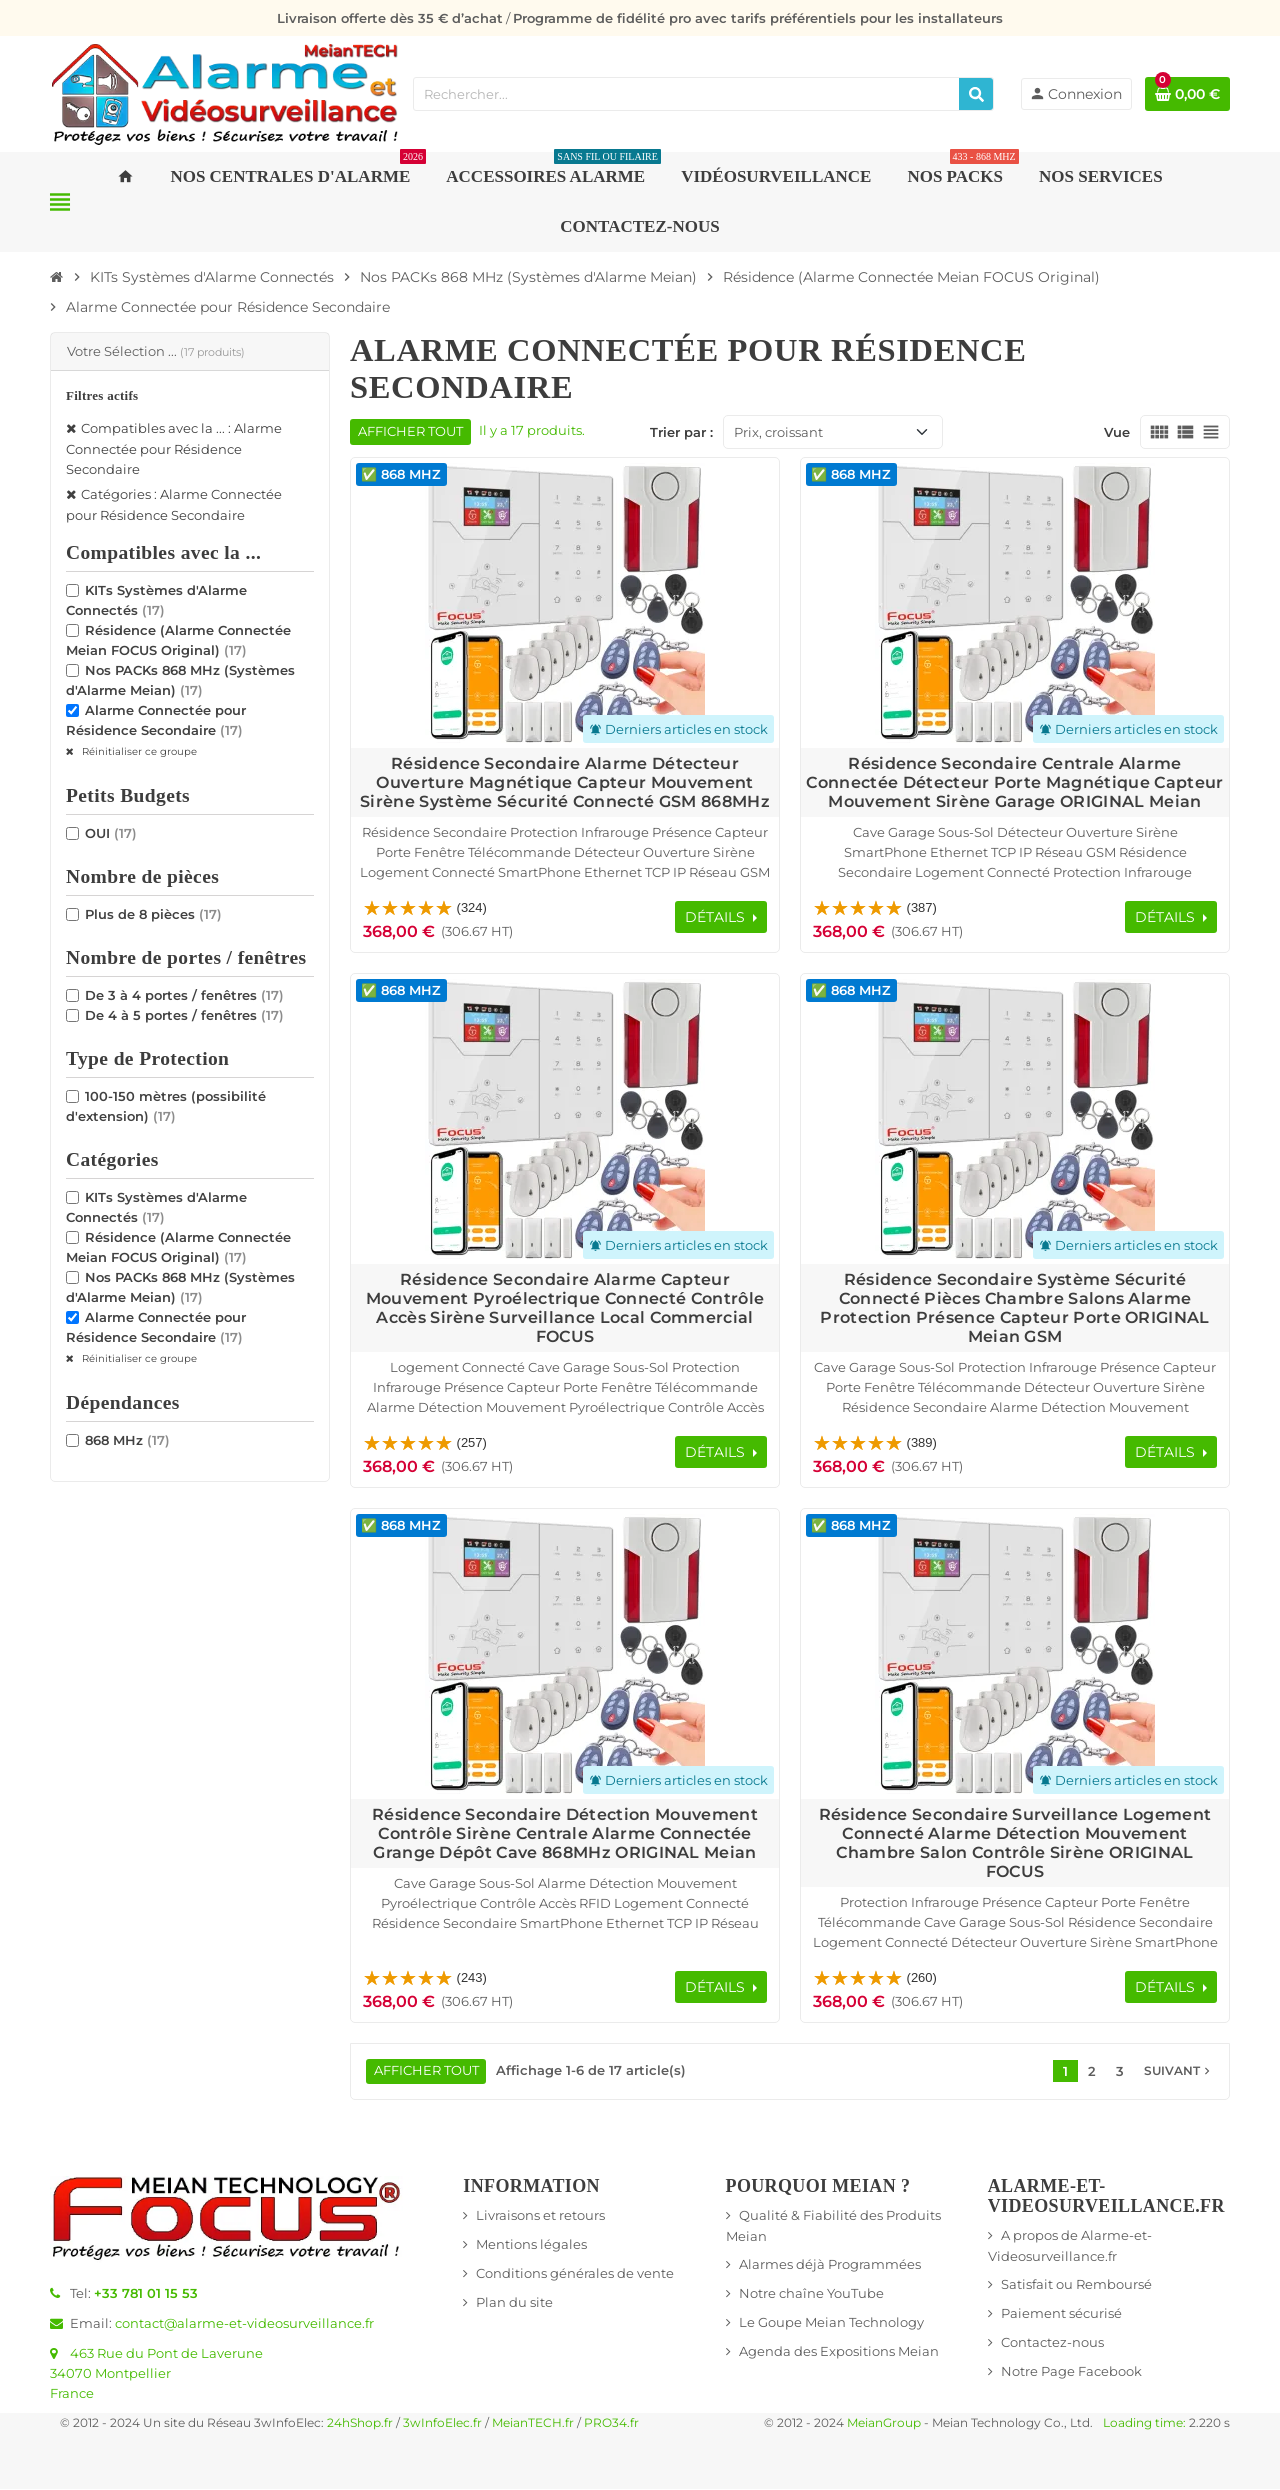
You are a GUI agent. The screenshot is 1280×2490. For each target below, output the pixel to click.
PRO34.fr (611, 2424)
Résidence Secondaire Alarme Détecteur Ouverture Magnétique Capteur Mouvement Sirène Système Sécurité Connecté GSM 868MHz (565, 782)
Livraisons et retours (540, 2216)
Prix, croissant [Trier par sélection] (778, 432)
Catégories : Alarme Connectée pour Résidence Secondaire (174, 504)
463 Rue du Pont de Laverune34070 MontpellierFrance (156, 2374)
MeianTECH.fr (533, 2424)
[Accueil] (57, 277)
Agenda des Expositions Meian (839, 2352)
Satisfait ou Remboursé (1076, 2285)
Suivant (1179, 2072)
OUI (111, 833)
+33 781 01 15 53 (146, 2294)
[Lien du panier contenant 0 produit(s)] (1187, 94)
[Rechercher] (976, 94)
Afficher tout (410, 431)
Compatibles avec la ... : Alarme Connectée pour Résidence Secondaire (174, 448)
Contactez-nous (1052, 2343)
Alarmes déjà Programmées (830, 2265)
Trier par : (681, 432)
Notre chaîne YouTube (811, 2294)
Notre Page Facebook (1071, 2372)
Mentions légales (531, 2245)
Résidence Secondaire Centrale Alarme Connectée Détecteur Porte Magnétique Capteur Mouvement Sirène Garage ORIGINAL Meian (1014, 782)
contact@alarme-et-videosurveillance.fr (244, 2324)
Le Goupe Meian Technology (831, 2323)
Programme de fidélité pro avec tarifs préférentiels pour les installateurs (758, 18)
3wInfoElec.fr (442, 2424)
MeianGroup (884, 2424)
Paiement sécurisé (1061, 2314)
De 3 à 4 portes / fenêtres (184, 995)
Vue (1117, 432)
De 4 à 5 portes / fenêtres (184, 1015)
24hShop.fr (360, 2424)
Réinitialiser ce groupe (138, 751)
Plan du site (514, 2303)
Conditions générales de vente (575, 2274)
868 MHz (127, 1440)
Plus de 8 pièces (153, 914)
